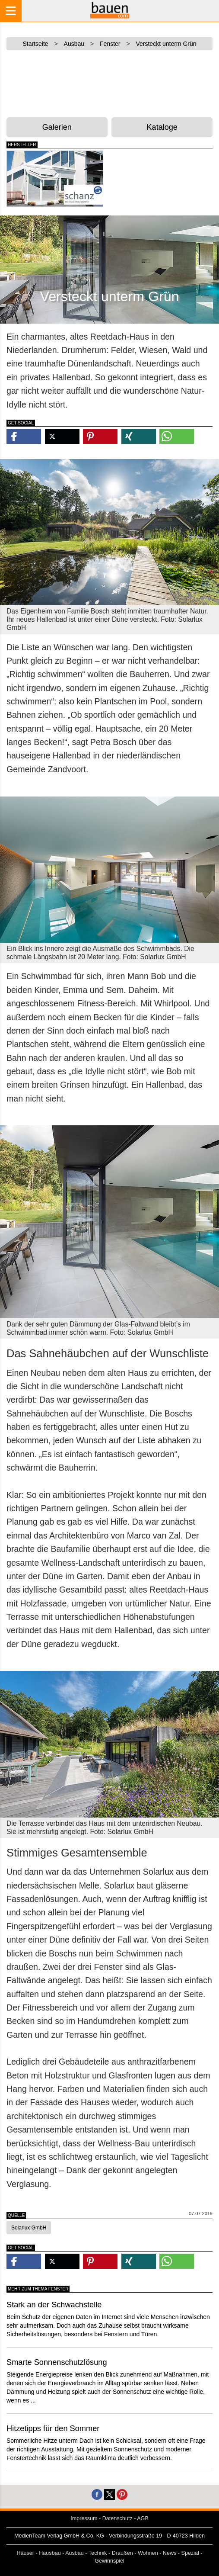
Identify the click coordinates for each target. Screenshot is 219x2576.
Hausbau (49, 2553)
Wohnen (148, 2553)
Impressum (83, 2518)
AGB (143, 2518)
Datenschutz (117, 2518)
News (170, 2553)
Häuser (25, 2553)
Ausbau (74, 2553)
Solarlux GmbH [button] (28, 2228)
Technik (98, 2553)
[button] (23, 436)
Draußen (122, 2553)
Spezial (190, 2553)
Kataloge (162, 127)
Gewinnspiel (109, 2561)
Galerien (57, 127)
